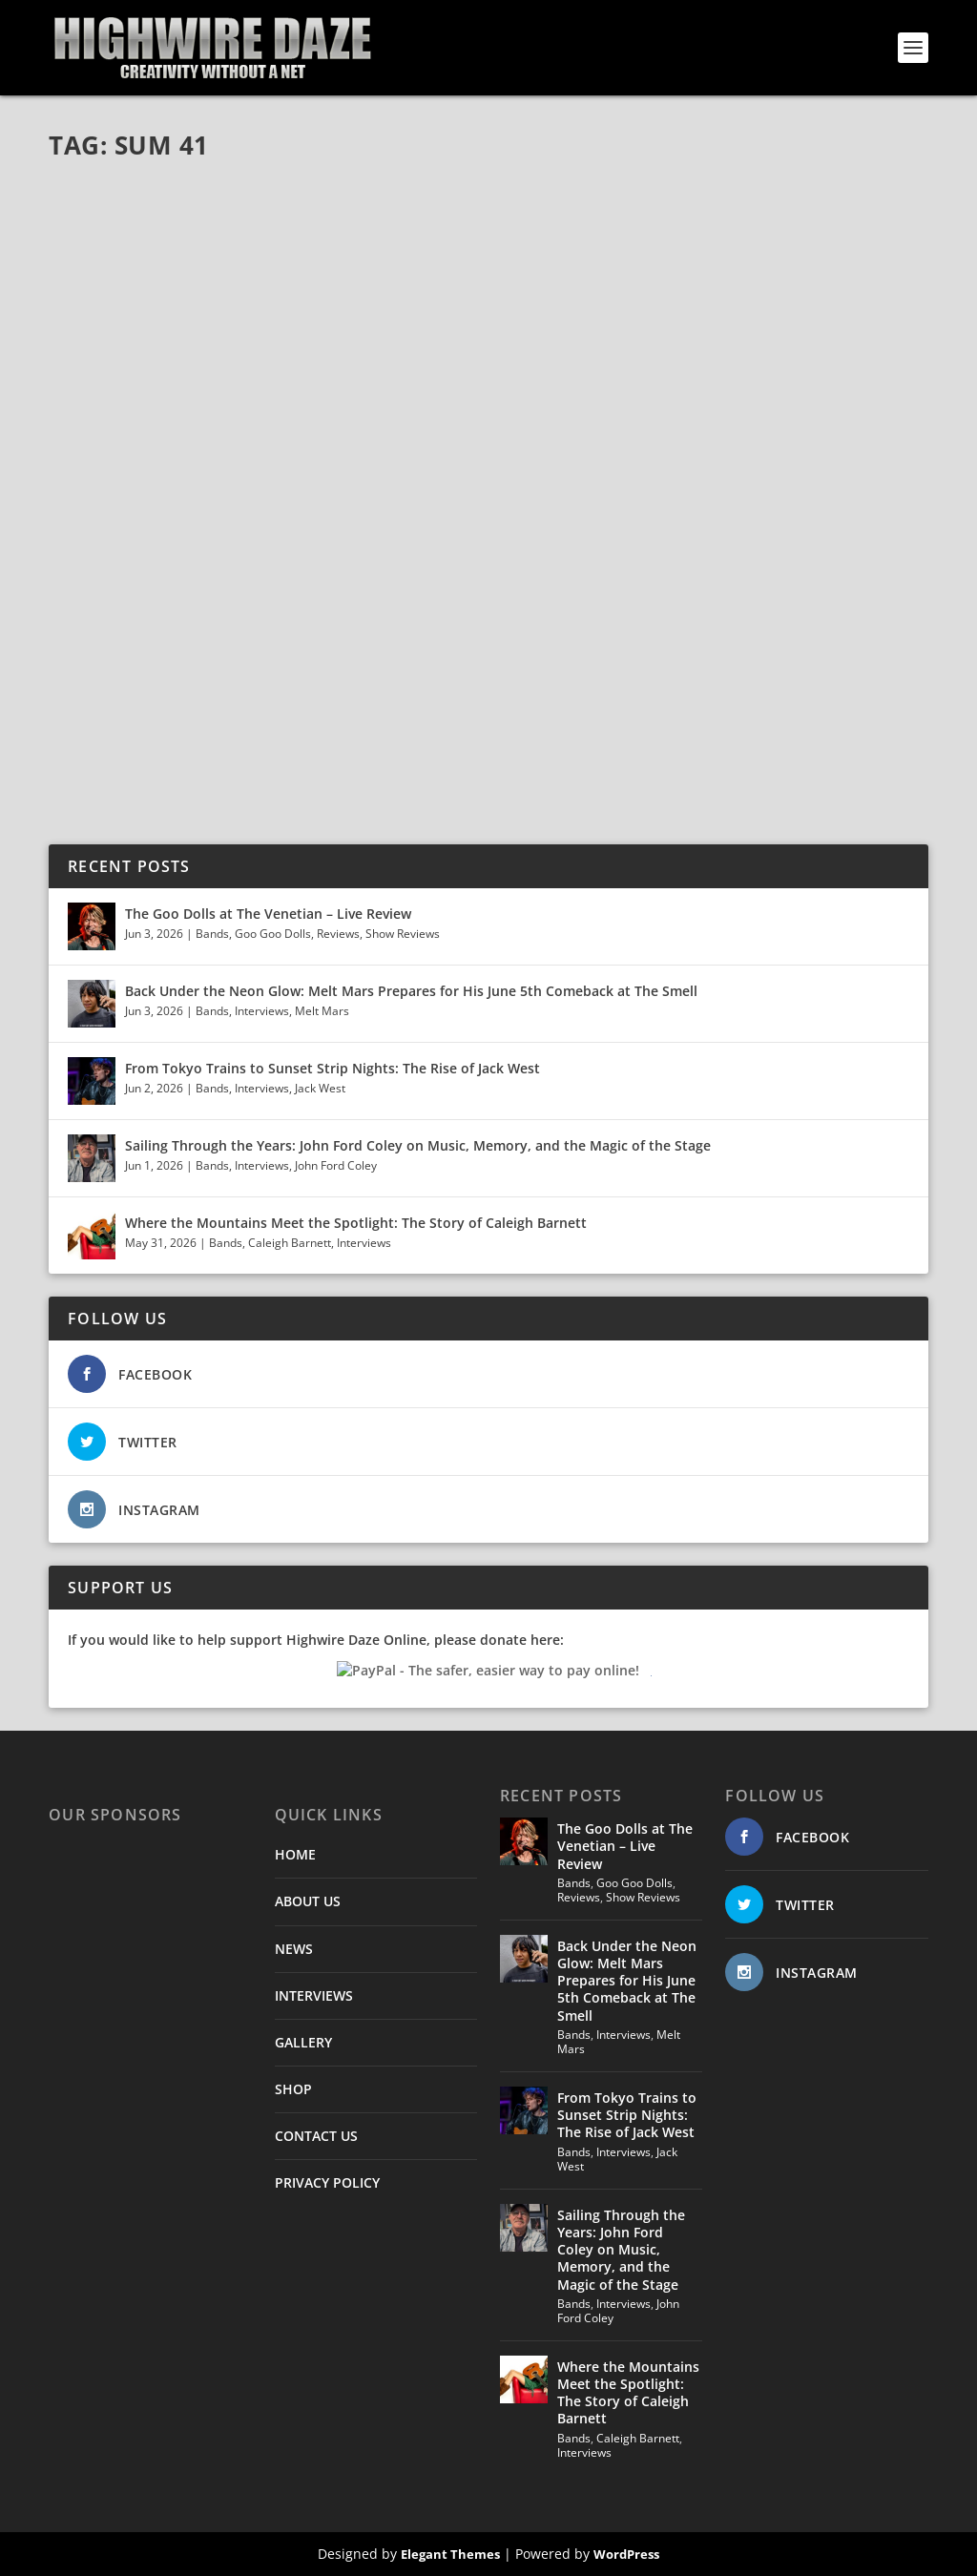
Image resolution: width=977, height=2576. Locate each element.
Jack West (320, 1088)
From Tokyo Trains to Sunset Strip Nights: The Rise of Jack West (332, 1068)
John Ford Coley (336, 1165)
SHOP (293, 2089)
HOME (295, 1854)
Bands (212, 933)
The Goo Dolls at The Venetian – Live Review (268, 913)
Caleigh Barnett (289, 1243)
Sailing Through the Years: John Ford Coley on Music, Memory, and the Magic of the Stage (418, 1145)
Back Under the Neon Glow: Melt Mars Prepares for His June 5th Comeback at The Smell (411, 991)
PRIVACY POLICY (327, 2182)
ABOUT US (308, 1901)
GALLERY (303, 2042)
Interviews (262, 1011)
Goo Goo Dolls (273, 933)
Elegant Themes (450, 2554)
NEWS (294, 1949)
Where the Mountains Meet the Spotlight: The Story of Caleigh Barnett (358, 1223)
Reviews (338, 933)
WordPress (626, 2554)
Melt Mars (322, 1011)
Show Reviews (402, 933)
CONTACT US (316, 2136)
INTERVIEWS (314, 1995)
